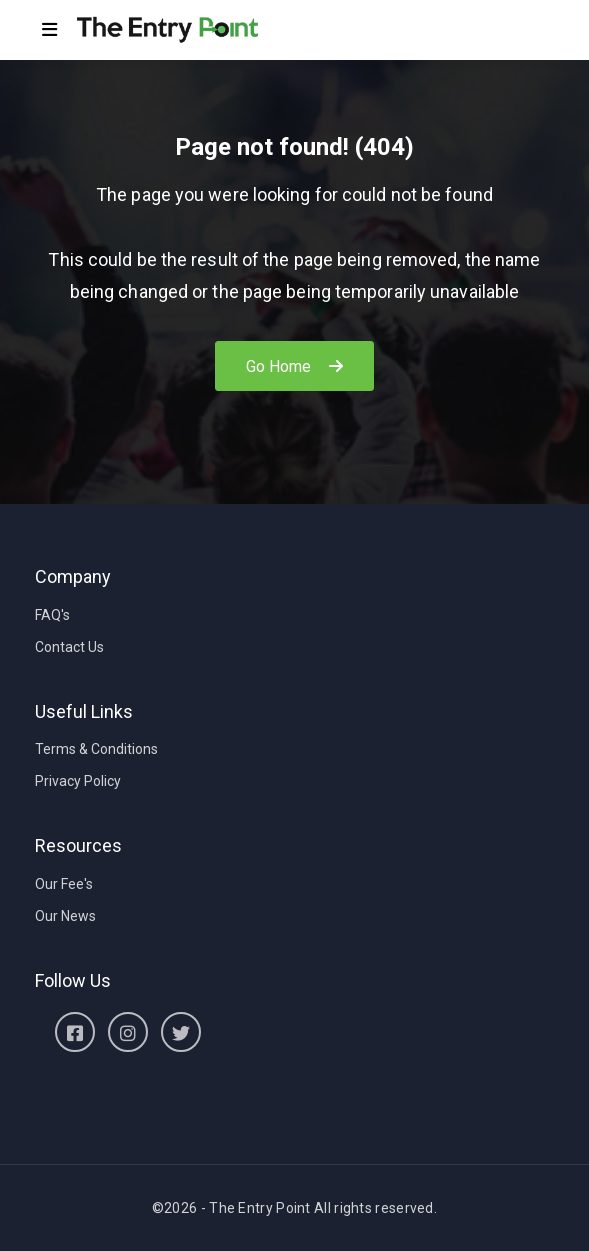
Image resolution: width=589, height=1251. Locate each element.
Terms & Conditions (96, 749)
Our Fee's (64, 884)
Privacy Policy (78, 781)
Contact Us (69, 647)
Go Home (295, 366)
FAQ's (52, 615)
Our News (65, 916)
